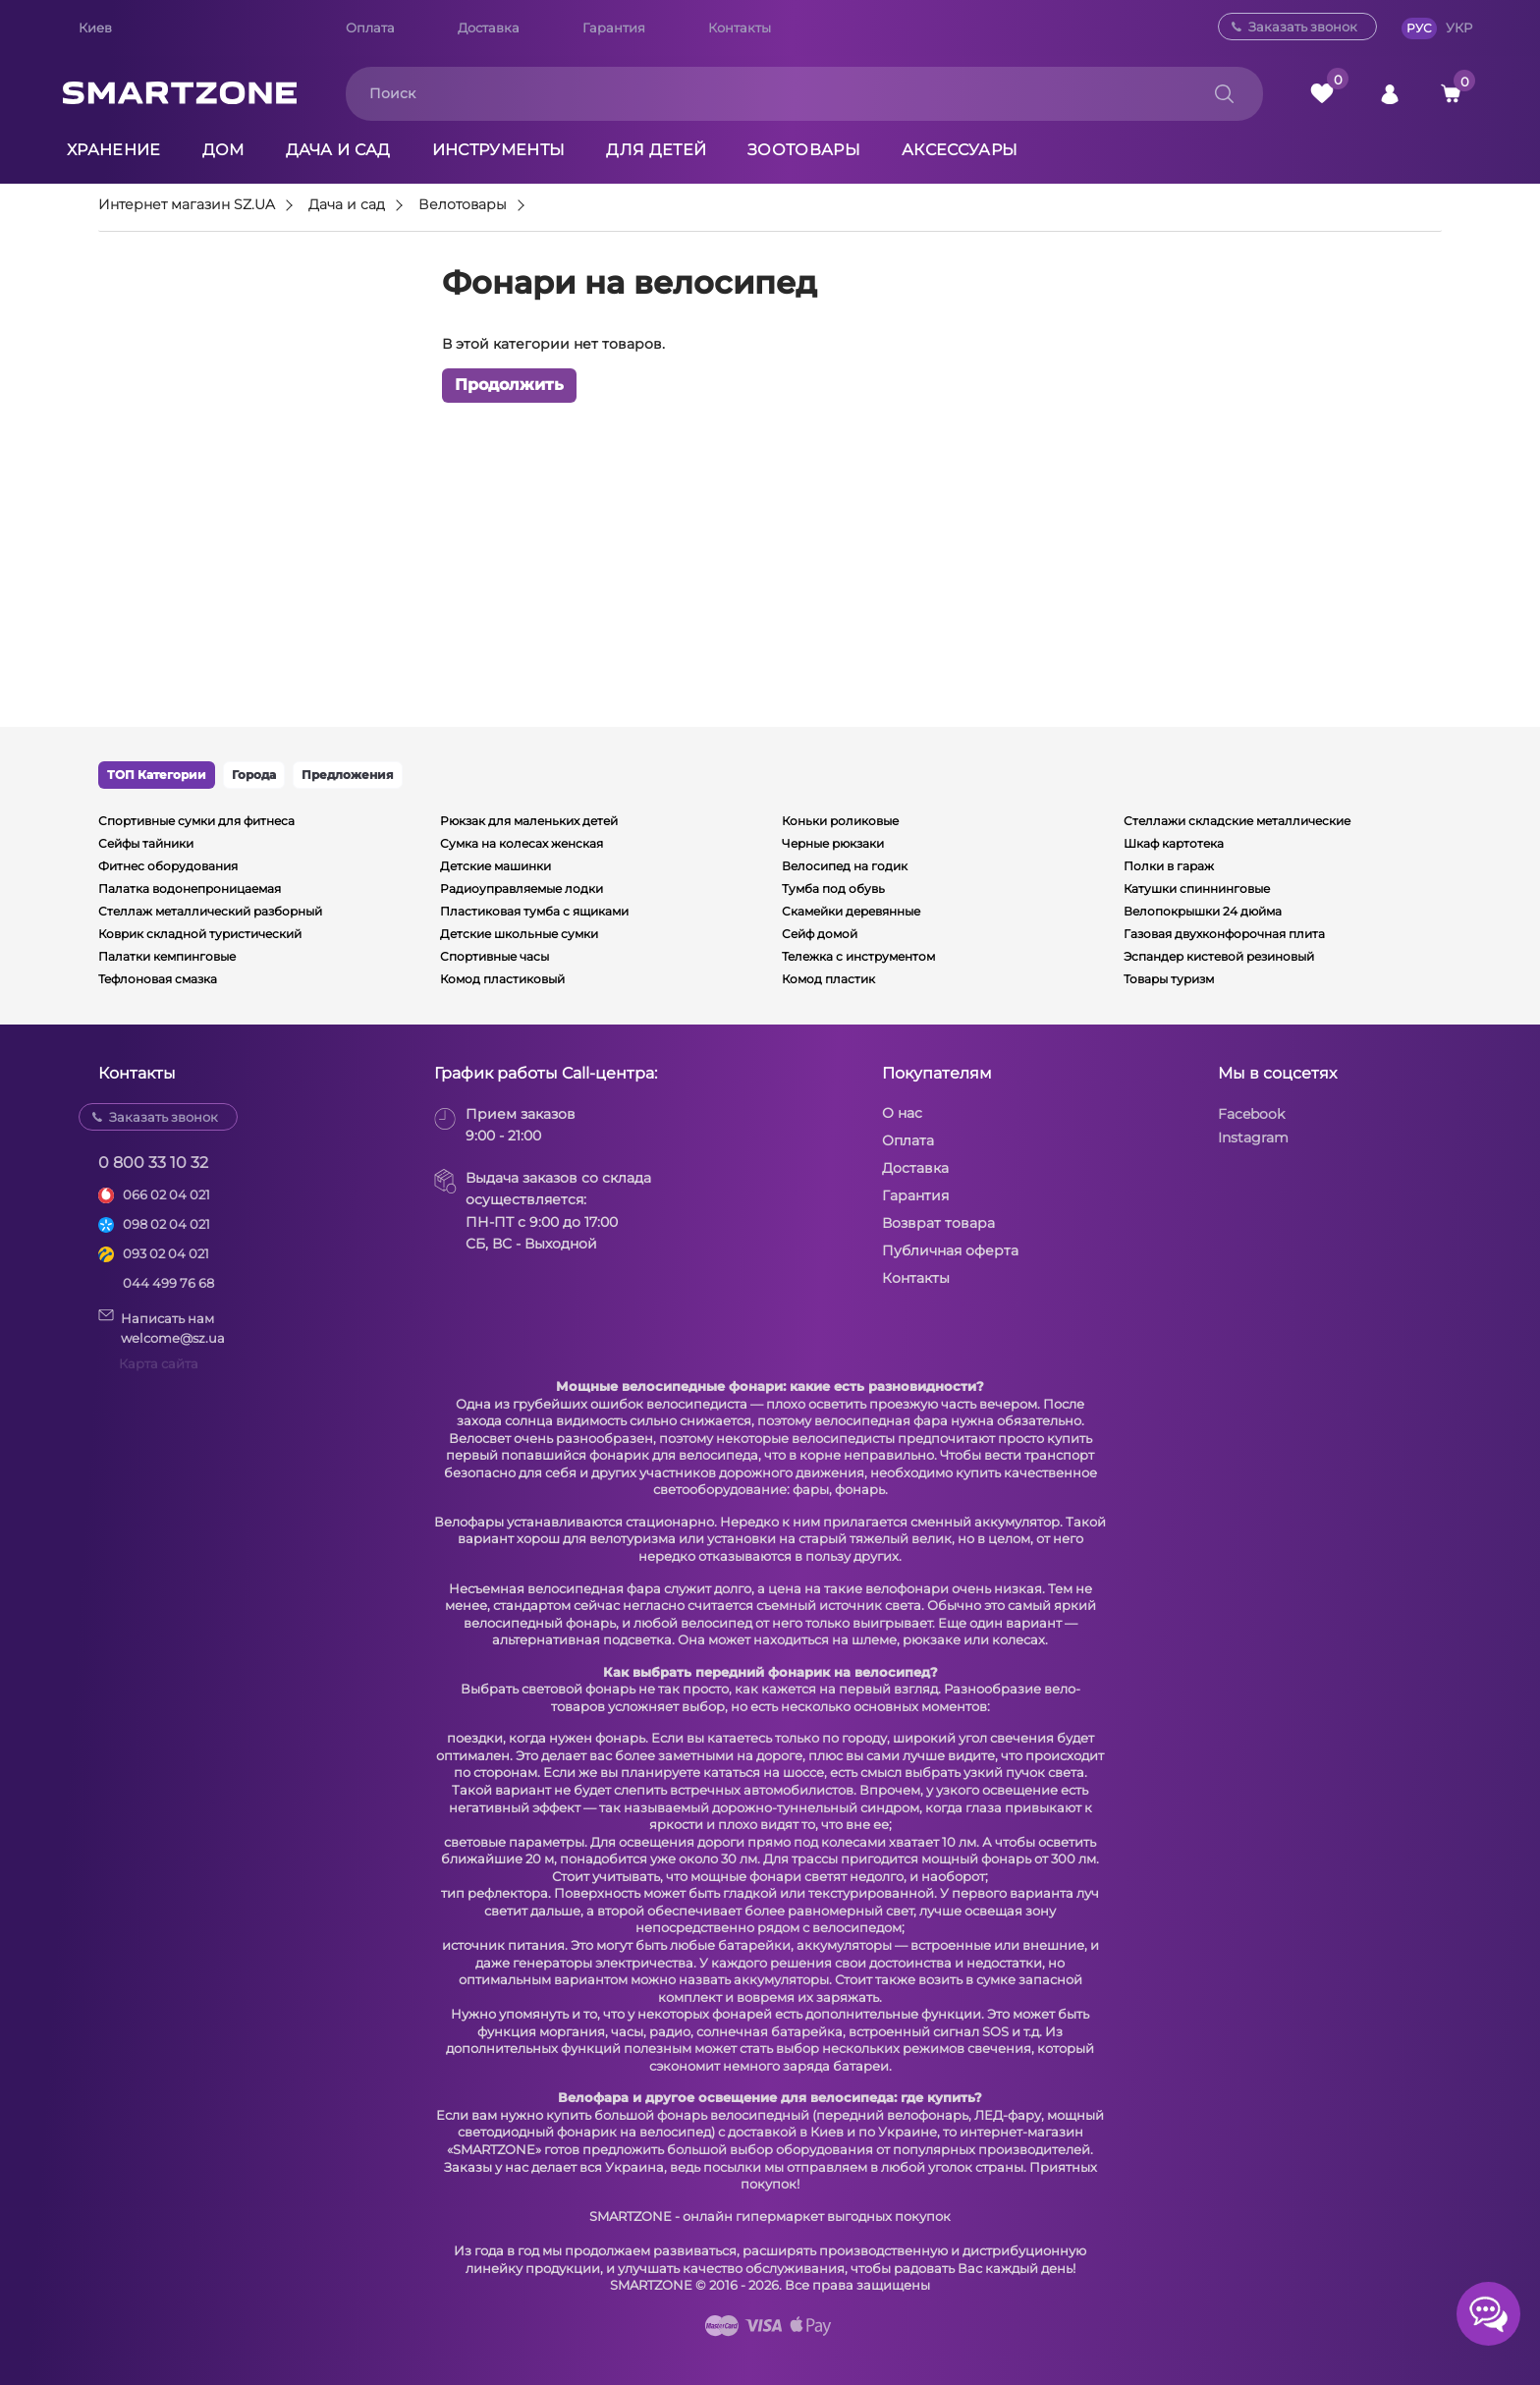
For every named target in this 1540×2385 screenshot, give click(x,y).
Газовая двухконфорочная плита (1224, 933)
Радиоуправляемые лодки (521, 888)
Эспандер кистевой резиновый (1219, 956)
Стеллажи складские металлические (1237, 820)
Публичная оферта (950, 1250)
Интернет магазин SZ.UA (186, 205)
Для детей (656, 149)
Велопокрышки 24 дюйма (1203, 911)
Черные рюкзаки (833, 843)
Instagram (1253, 1137)
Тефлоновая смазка (157, 978)
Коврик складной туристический (200, 933)
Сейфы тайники (145, 843)
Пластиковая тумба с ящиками (534, 911)
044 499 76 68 (168, 1283)
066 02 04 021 (166, 1194)
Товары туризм (1169, 978)
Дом (223, 149)
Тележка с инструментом (858, 956)
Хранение (114, 149)
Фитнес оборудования (168, 866)
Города (254, 774)
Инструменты (499, 149)
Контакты (739, 27)
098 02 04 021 (166, 1224)
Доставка (489, 27)
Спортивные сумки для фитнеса (196, 820)
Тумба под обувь (833, 888)
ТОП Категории (156, 774)
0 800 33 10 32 (153, 1162)
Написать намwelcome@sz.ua (161, 1327)
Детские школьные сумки (519, 933)
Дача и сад (338, 149)
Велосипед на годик (845, 866)
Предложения (348, 774)
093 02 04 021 (166, 1253)
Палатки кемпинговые (167, 956)
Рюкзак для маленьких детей (529, 820)
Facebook (1251, 1114)
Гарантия (613, 27)
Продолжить (509, 384)
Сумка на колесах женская (521, 843)
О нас (902, 1113)
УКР (1459, 27)
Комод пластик (828, 978)
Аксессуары (960, 149)
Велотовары (462, 205)
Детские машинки (495, 866)
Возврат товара (938, 1223)
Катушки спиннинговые (1197, 888)
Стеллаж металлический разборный (210, 911)
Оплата (370, 27)
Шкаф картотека (1174, 843)
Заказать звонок (1302, 26)
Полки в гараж (1169, 866)
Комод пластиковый (502, 978)
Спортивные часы (494, 956)
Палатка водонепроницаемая (189, 888)
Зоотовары (803, 149)
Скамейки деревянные (851, 911)
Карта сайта (158, 1363)
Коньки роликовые (840, 820)
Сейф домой (819, 933)
